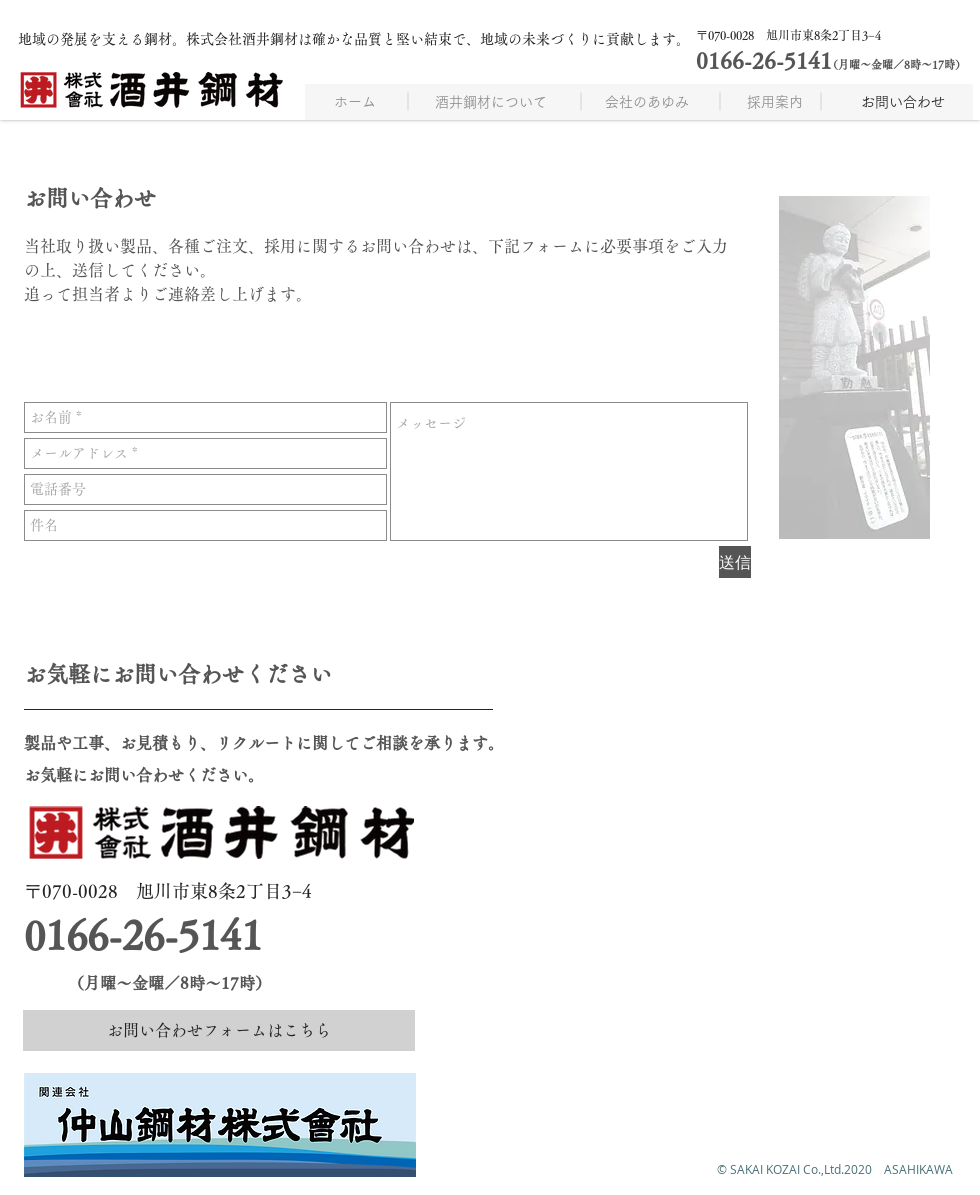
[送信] (735, 562)
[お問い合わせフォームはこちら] (219, 1030)
